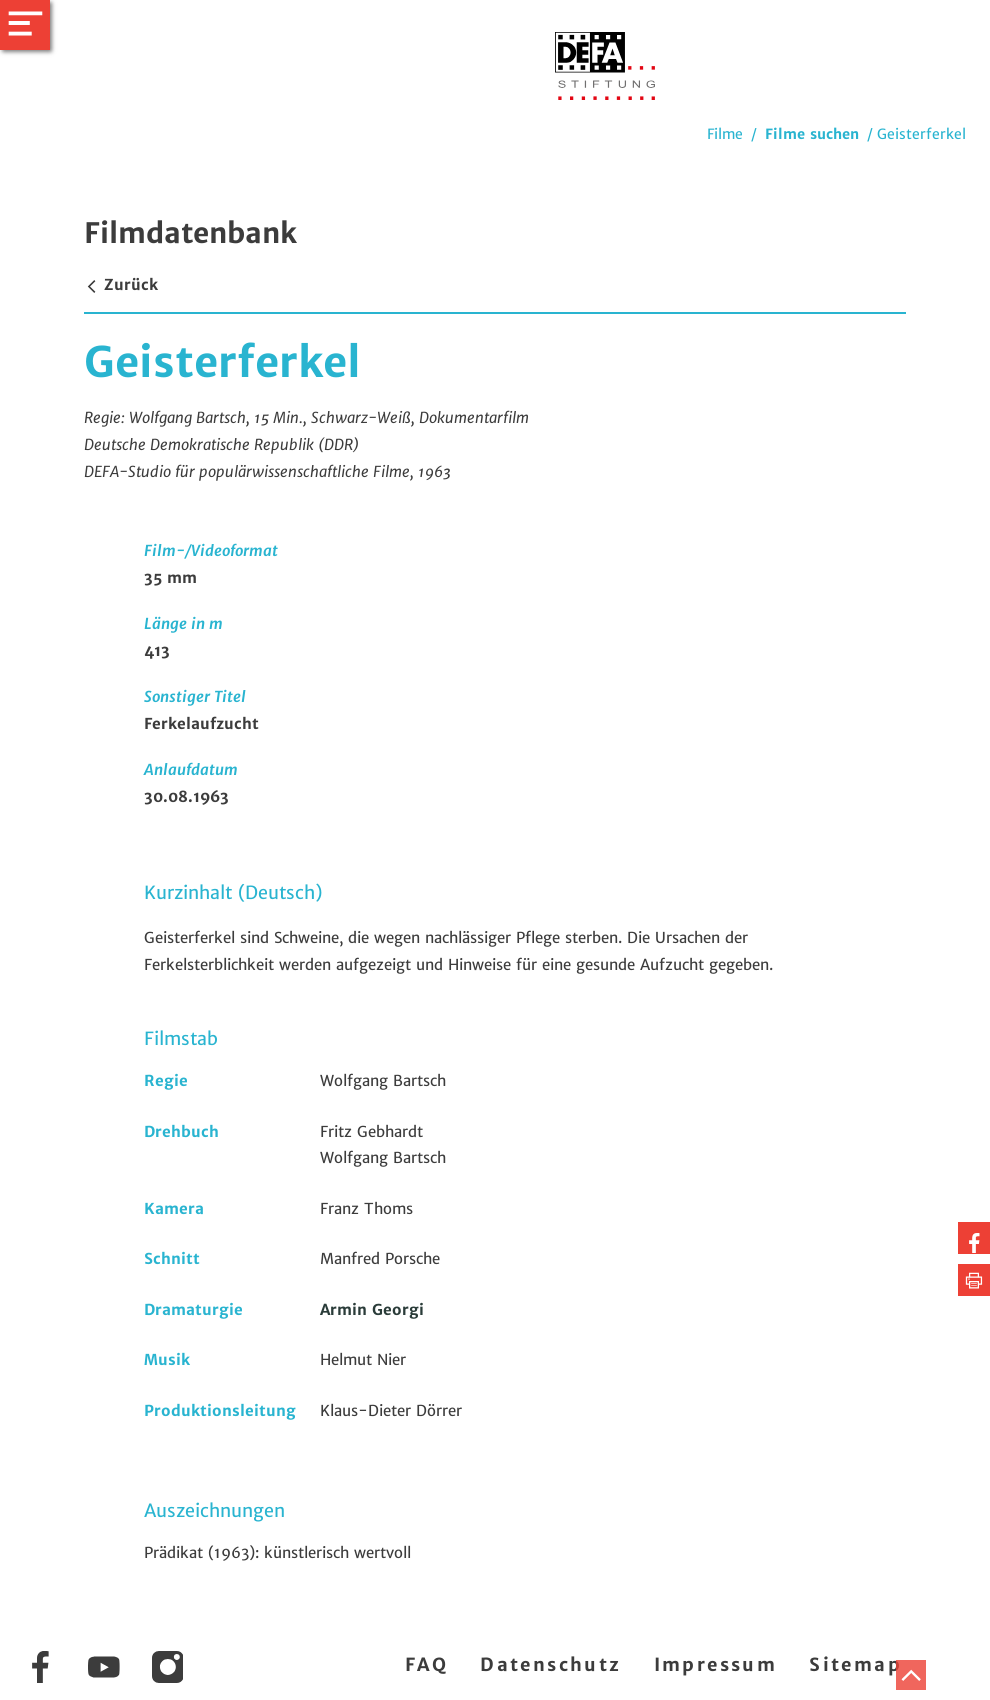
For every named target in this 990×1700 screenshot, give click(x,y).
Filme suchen (812, 134)
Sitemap (855, 1664)
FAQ (426, 1664)
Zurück (121, 284)
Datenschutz (550, 1664)
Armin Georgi (372, 1309)
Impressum (716, 1664)
